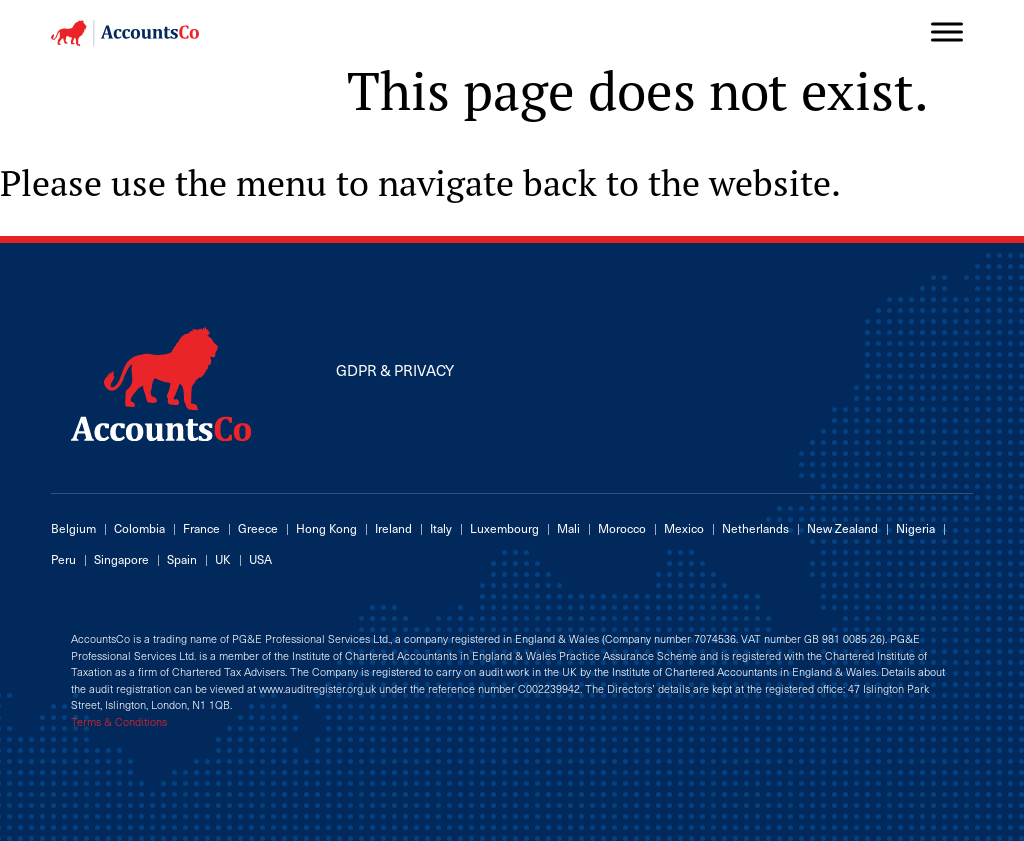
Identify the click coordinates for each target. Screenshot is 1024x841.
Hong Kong (326, 528)
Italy (441, 528)
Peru (63, 559)
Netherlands (755, 528)
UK (223, 559)
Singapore (121, 559)
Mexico (684, 528)
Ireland (393, 528)
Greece (258, 528)
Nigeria (915, 528)
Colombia (139, 528)
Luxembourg (504, 528)
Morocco (622, 528)
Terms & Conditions (119, 722)
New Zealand (842, 528)
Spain (182, 559)
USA (260, 559)
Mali (568, 528)
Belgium (73, 528)
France (201, 528)
